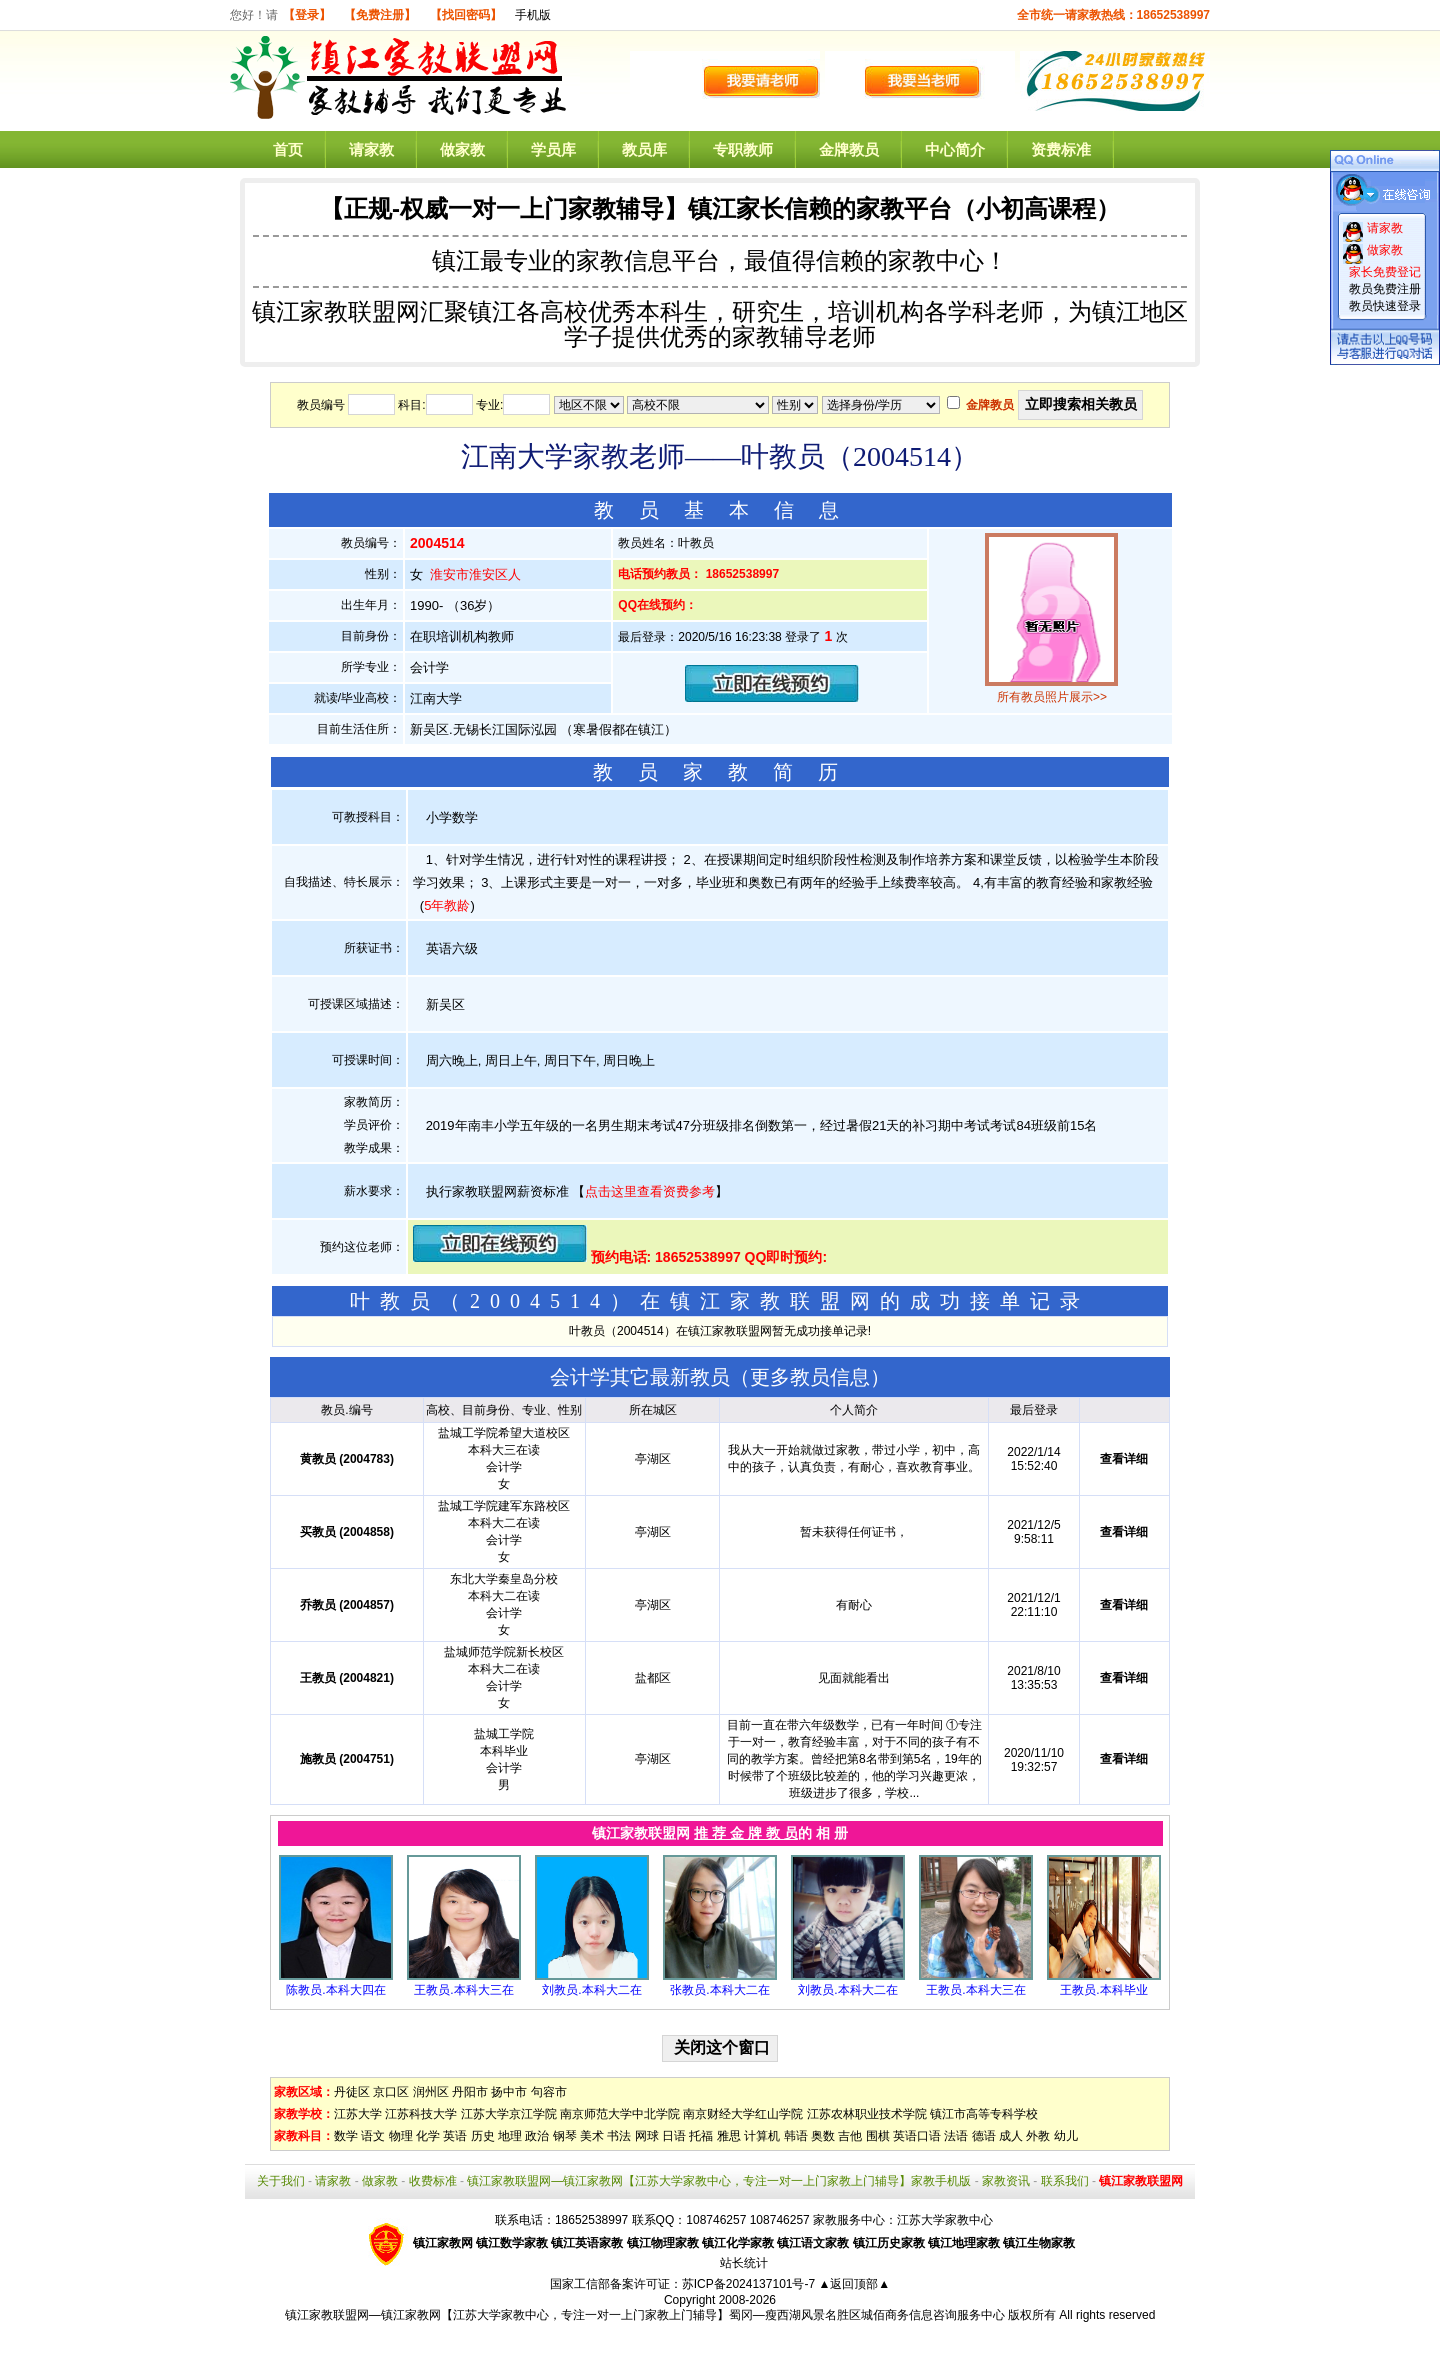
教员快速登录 (1385, 306)
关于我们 (281, 2181)
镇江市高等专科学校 (984, 2114)
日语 (674, 2136)
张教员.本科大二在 (719, 1990)
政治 (537, 2136)
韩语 (796, 2136)
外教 (1038, 2136)
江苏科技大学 (421, 2114)
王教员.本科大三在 (463, 1990)
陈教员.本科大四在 (335, 1990)
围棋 (878, 2136)
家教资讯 (1006, 2181)
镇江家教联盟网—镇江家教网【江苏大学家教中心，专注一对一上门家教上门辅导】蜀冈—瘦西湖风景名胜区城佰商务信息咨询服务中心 (645, 2315)
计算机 (762, 2136)
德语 (984, 2136)
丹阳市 (470, 2092)
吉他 (850, 2136)
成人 (1011, 2136)
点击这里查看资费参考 (650, 1191)
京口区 (391, 2092)
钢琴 (565, 2136)
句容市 (549, 2092)
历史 (483, 2136)
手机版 (533, 15)
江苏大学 (358, 2114)
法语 (956, 2136)
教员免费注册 (1385, 289)
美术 (592, 2136)
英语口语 (917, 2136)
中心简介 (955, 149)
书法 (619, 2136)
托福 (701, 2136)
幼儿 (1066, 2136)
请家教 (371, 149)
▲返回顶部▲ (854, 2284)
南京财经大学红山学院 (743, 2114)
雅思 (729, 2136)
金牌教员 (849, 149)
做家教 (462, 149)
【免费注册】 (380, 15)
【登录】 (307, 15)
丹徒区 (352, 2092)
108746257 (780, 2220)
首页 (288, 149)
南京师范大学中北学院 (620, 2114)
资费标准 (1061, 149)
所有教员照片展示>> (1052, 697)
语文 (373, 2136)
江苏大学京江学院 (509, 2114)
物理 (401, 2136)
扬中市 (509, 2092)
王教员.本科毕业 (1103, 1990)
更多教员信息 (810, 1377)
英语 (455, 2136)
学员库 (553, 149)
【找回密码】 (466, 15)
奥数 (823, 2136)
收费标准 (433, 2181)
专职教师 (743, 149)
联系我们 (1065, 2181)
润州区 (431, 2092)
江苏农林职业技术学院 (867, 2114)
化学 (428, 2136)
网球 (647, 2136)
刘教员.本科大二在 (591, 1990)
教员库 (644, 149)
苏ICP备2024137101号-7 (750, 2284)
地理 (510, 2136)
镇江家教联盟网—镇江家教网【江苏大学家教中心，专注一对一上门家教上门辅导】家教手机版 (719, 2181)
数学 (346, 2136)
